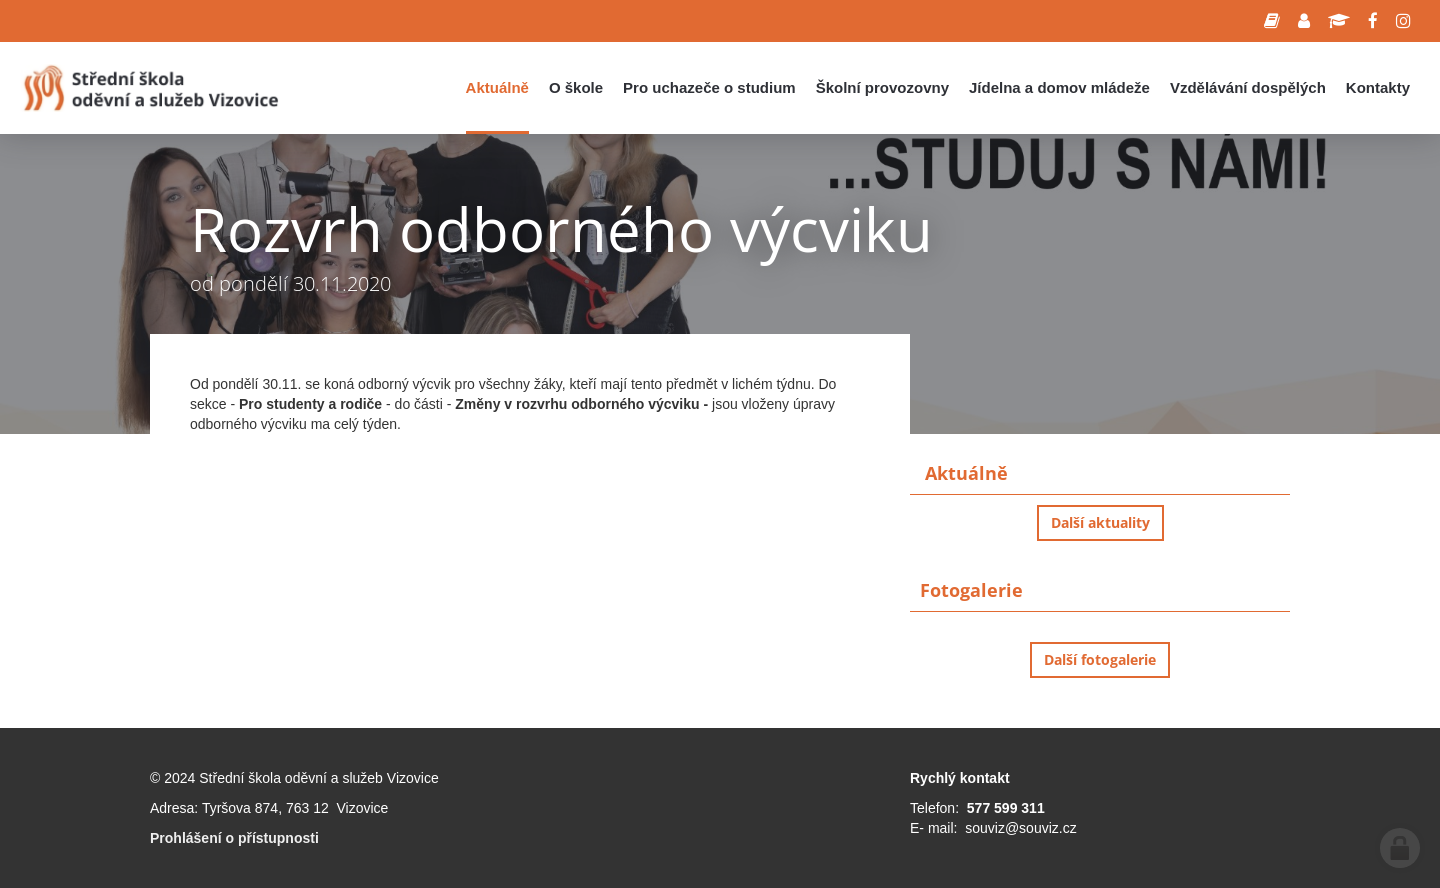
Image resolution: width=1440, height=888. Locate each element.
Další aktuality (1100, 522)
